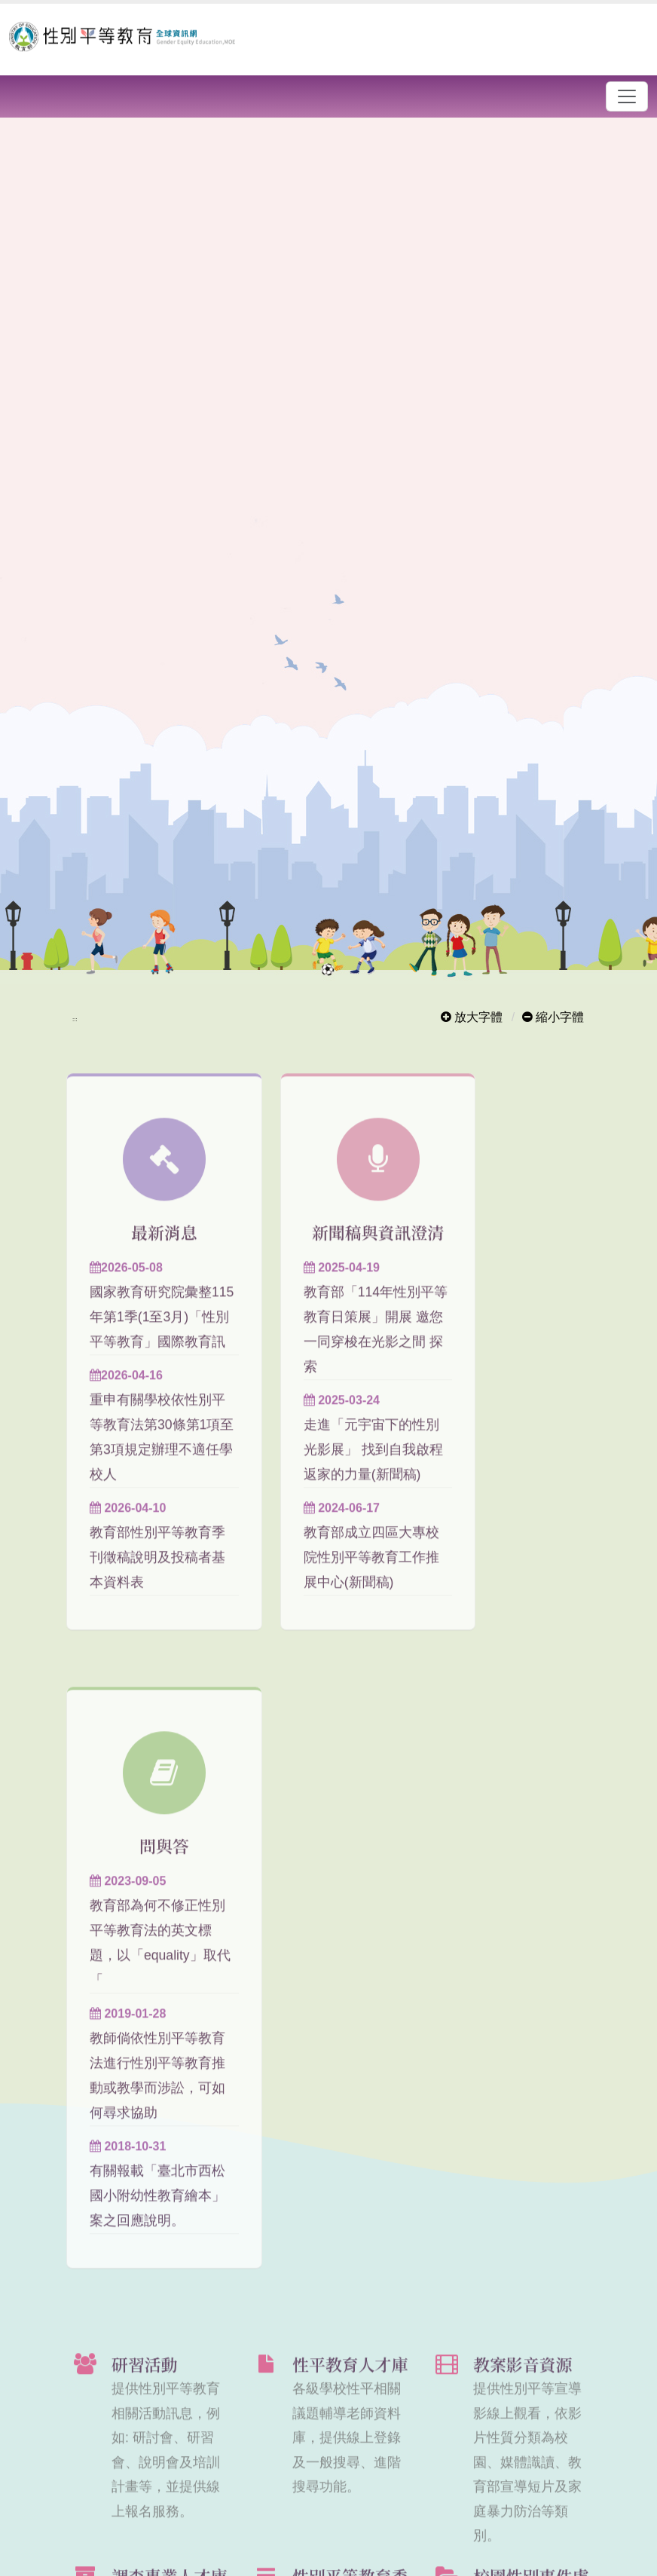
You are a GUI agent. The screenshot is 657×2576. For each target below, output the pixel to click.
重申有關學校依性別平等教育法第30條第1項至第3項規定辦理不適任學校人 (145, 1495)
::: (75, 1019)
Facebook (529, 2444)
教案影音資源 (522, 1846)
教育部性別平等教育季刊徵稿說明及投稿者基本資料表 (144, 1627)
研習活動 (145, 1846)
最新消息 (148, 1253)
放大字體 (472, 1017)
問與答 (509, 1253)
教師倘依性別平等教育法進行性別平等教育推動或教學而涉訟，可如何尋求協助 (505, 1495)
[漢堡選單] (627, 96)
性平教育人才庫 (350, 1846)
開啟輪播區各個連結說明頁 (216, 132)
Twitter (556, 2444)
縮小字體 (553, 1017)
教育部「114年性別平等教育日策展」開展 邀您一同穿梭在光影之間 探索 (326, 1387)
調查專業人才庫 (169, 2058)
